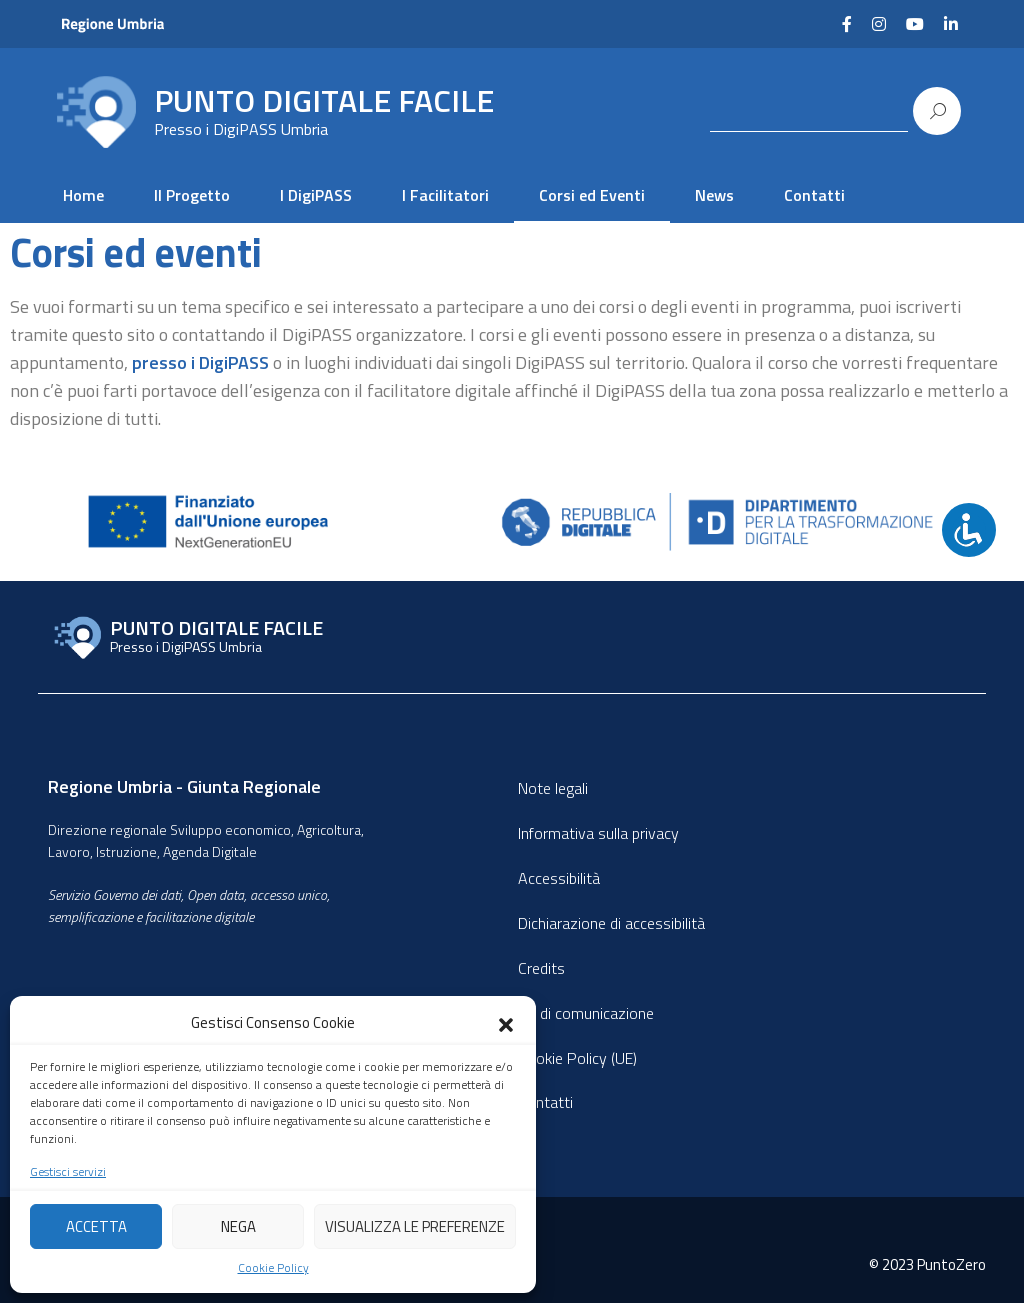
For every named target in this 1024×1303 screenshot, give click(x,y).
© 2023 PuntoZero (927, 1264)
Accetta (96, 1226)
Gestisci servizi (68, 1172)
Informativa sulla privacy (598, 833)
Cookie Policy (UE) (577, 1058)
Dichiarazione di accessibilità (611, 923)
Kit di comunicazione (586, 1013)
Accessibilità (559, 878)
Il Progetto (192, 195)
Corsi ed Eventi (592, 195)
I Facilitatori (445, 195)
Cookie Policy (273, 1268)
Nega (238, 1226)
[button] (506, 1023)
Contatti (814, 195)
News (714, 195)
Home (83, 195)
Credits (541, 968)
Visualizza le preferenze (415, 1226)
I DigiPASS (316, 195)
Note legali (553, 788)
